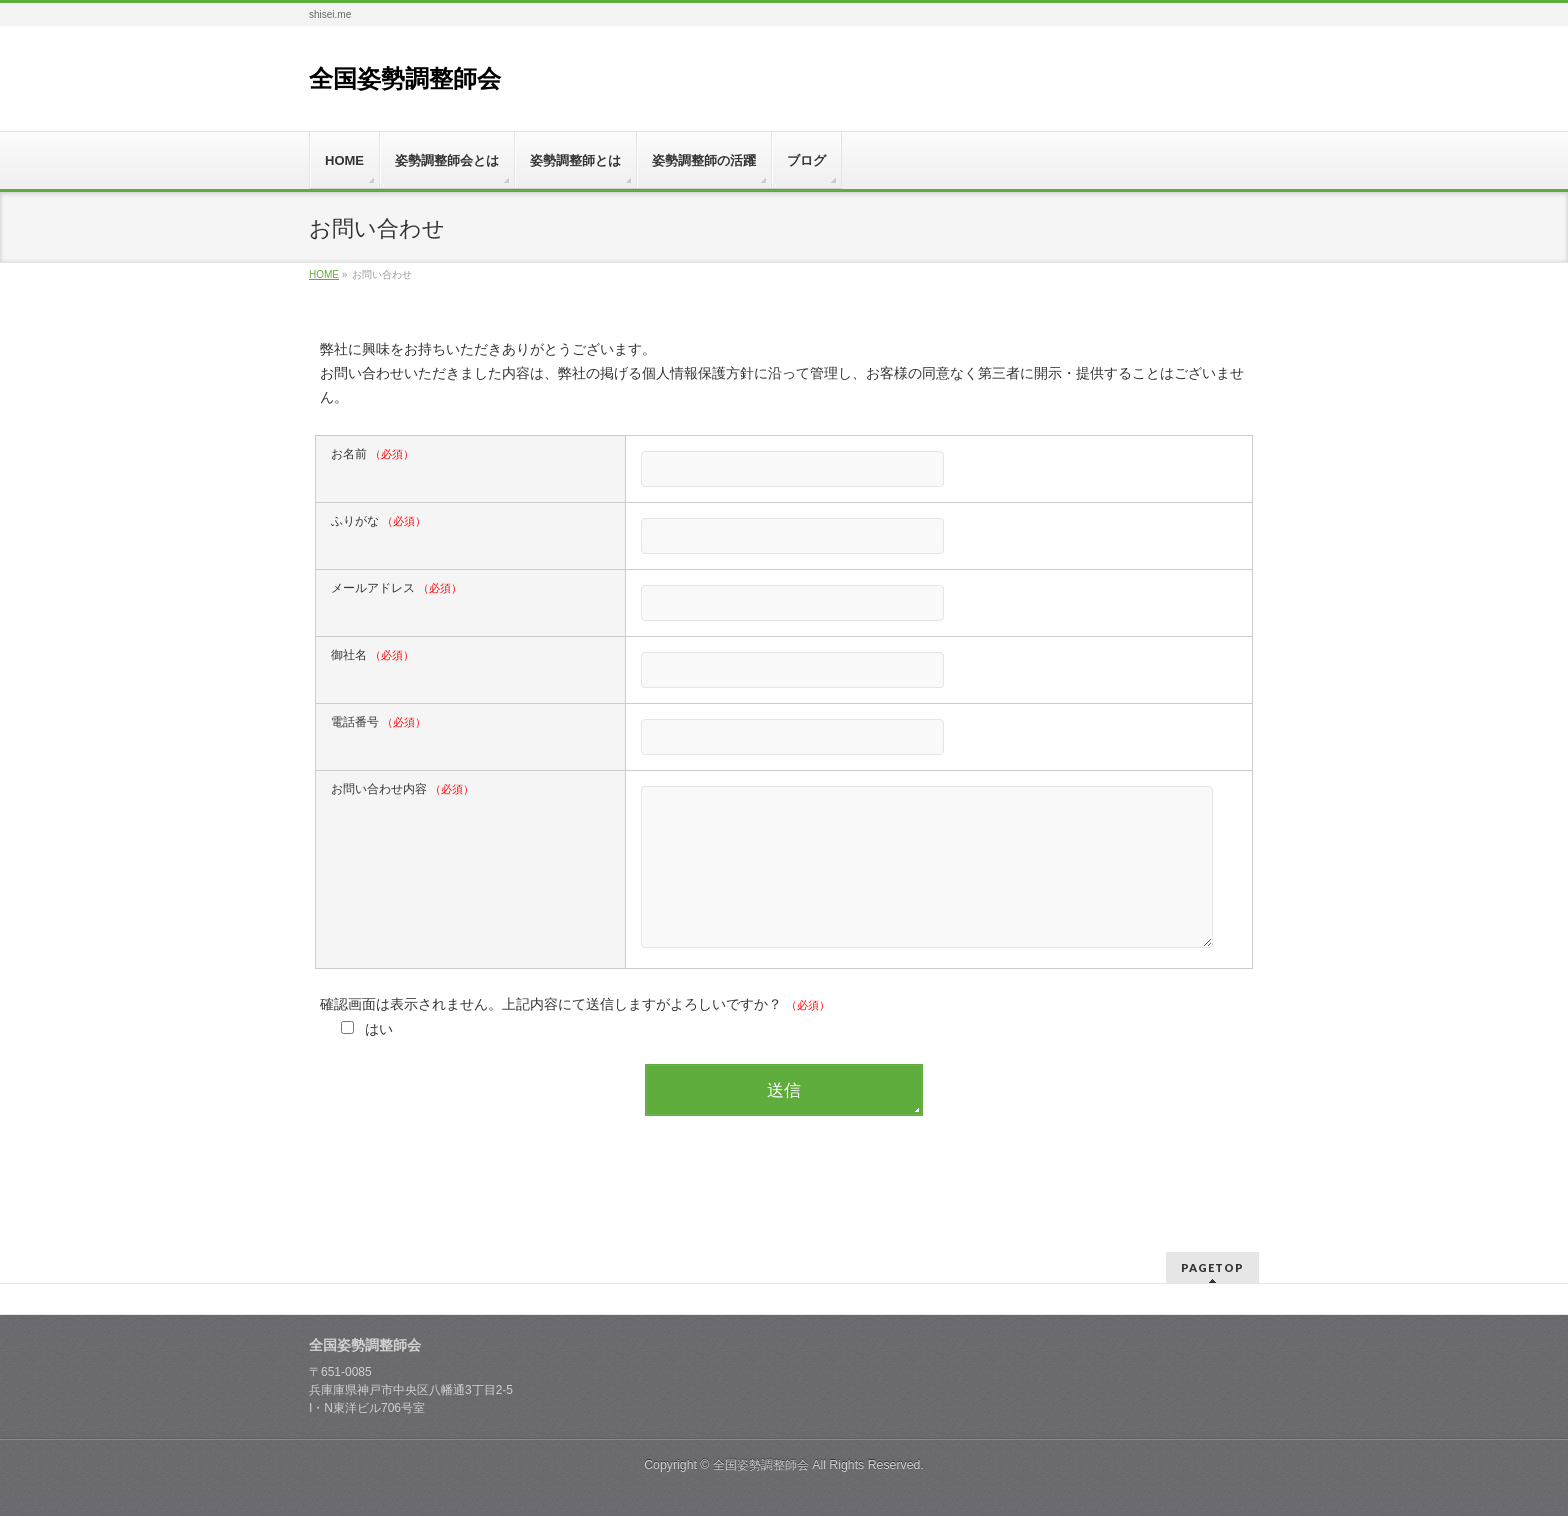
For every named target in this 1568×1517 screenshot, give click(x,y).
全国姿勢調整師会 (405, 78)
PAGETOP (1212, 1268)
